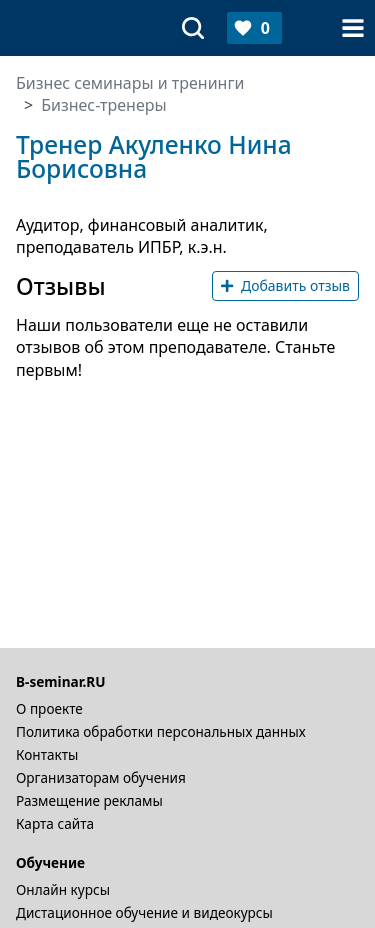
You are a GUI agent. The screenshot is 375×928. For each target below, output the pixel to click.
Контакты (47, 754)
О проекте (49, 708)
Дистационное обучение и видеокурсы (144, 912)
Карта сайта (55, 823)
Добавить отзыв (285, 285)
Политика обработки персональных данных (161, 731)
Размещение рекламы (89, 800)
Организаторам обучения (101, 777)
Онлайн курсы (63, 889)
